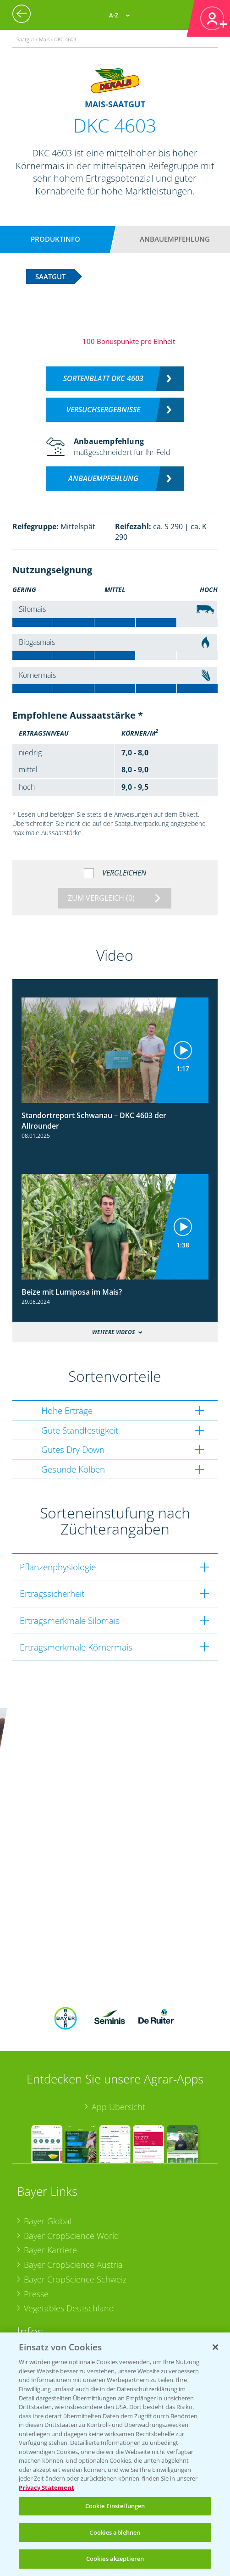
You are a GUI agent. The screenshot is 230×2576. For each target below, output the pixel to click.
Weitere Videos (113, 1332)
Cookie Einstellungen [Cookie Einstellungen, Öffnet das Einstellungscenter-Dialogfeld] (115, 2506)
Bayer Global (47, 2092)
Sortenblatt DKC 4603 (103, 378)
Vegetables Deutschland (69, 2179)
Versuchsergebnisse (103, 409)
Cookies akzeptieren (115, 2558)
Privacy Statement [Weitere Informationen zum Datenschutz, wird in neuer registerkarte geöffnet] (46, 2487)
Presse (36, 2164)
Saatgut (38, 2318)
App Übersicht (118, 1977)
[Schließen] (215, 2347)
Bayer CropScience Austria (73, 2135)
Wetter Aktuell (50, 2261)
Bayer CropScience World (71, 2106)
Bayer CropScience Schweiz (75, 2150)
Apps (33, 2246)
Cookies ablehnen (114, 2532)
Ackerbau (42, 2304)
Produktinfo (55, 239)
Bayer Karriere (50, 2121)
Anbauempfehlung (175, 239)
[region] (115, 2454)
